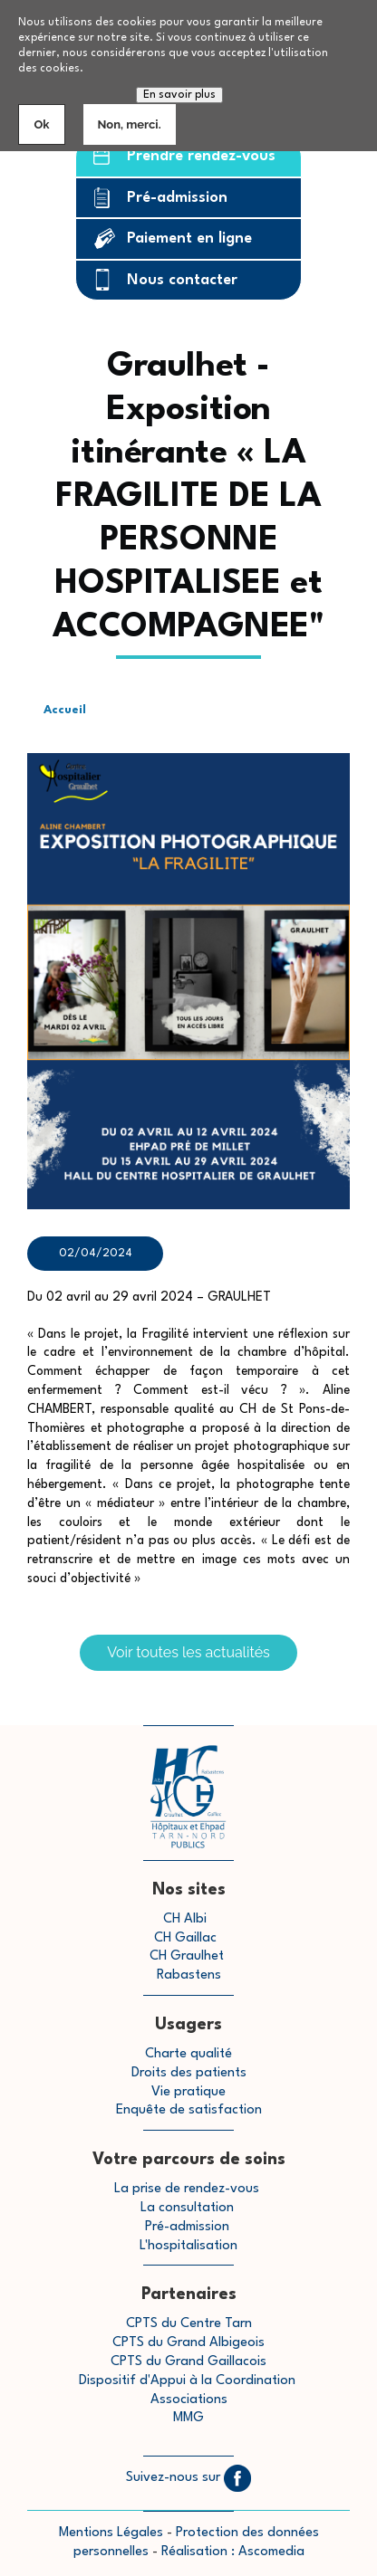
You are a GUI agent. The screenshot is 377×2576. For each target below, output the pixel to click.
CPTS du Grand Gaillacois (188, 2362)
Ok (41, 124)
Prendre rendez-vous (201, 156)
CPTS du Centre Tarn (189, 2324)
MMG (188, 2418)
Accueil (65, 710)
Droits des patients (188, 2073)
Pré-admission (177, 197)
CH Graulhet (187, 1956)
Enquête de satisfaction (189, 2110)
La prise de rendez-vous (186, 2189)
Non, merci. (129, 124)
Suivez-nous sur (188, 2478)
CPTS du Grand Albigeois (188, 2343)
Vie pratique (188, 2092)
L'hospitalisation (188, 2246)
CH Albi (185, 1919)
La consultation (187, 2208)
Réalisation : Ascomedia (232, 2552)
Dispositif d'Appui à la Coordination (189, 2381)
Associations (188, 2400)
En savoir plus (179, 95)
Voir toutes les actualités (188, 1652)
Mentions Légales (111, 2533)
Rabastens (189, 1975)
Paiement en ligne (189, 238)
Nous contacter (182, 280)
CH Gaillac (185, 1938)
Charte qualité (188, 2054)
